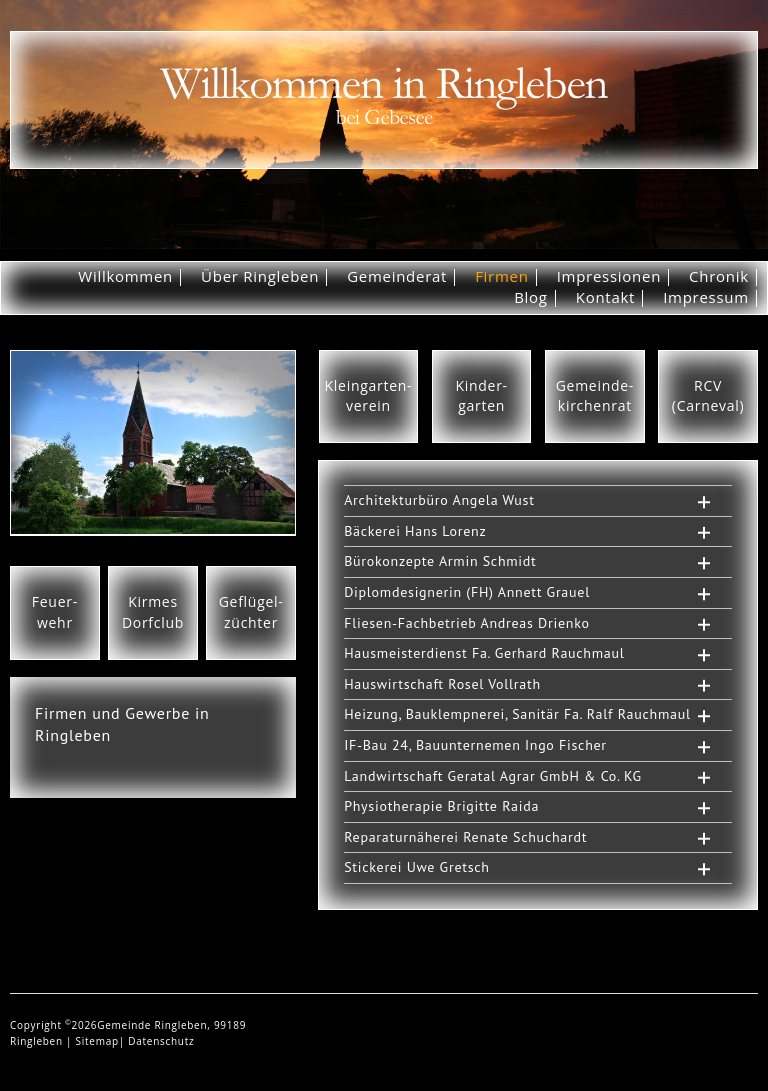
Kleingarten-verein (369, 396)
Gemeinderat (397, 276)
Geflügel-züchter (251, 612)
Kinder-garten (481, 396)
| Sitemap (92, 1041)
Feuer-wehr (55, 612)
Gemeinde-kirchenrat (595, 396)
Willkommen (125, 276)
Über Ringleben (260, 276)
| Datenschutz (157, 1041)
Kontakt (605, 297)
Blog (531, 297)
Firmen (502, 276)
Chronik (719, 276)
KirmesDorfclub (153, 612)
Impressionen (609, 276)
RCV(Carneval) (708, 396)
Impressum (706, 297)
